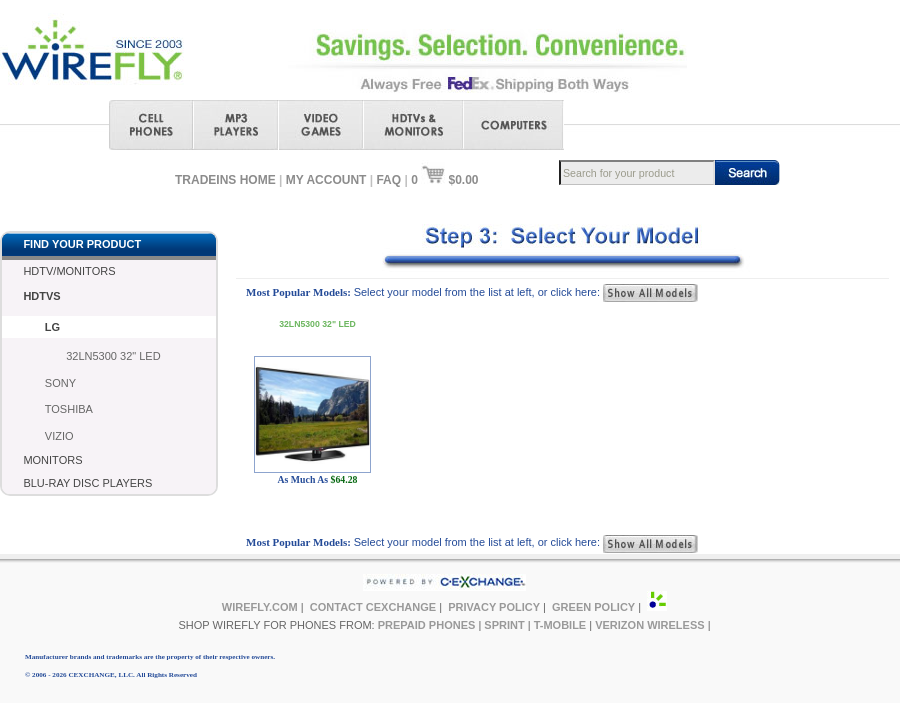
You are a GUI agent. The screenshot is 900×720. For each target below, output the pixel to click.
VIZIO (59, 436)
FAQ (388, 180)
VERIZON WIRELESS (649, 625)
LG (52, 327)
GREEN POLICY (593, 607)
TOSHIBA (69, 409)
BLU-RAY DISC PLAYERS (87, 483)
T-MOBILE (560, 625)
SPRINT (504, 625)
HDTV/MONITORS (69, 271)
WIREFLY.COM (260, 607)
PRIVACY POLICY (494, 607)
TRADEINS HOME (225, 180)
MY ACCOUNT (326, 180)
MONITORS (52, 460)
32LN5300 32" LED (113, 356)
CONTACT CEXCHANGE (373, 607)
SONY (60, 383)
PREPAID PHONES (427, 625)
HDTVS (41, 296)
